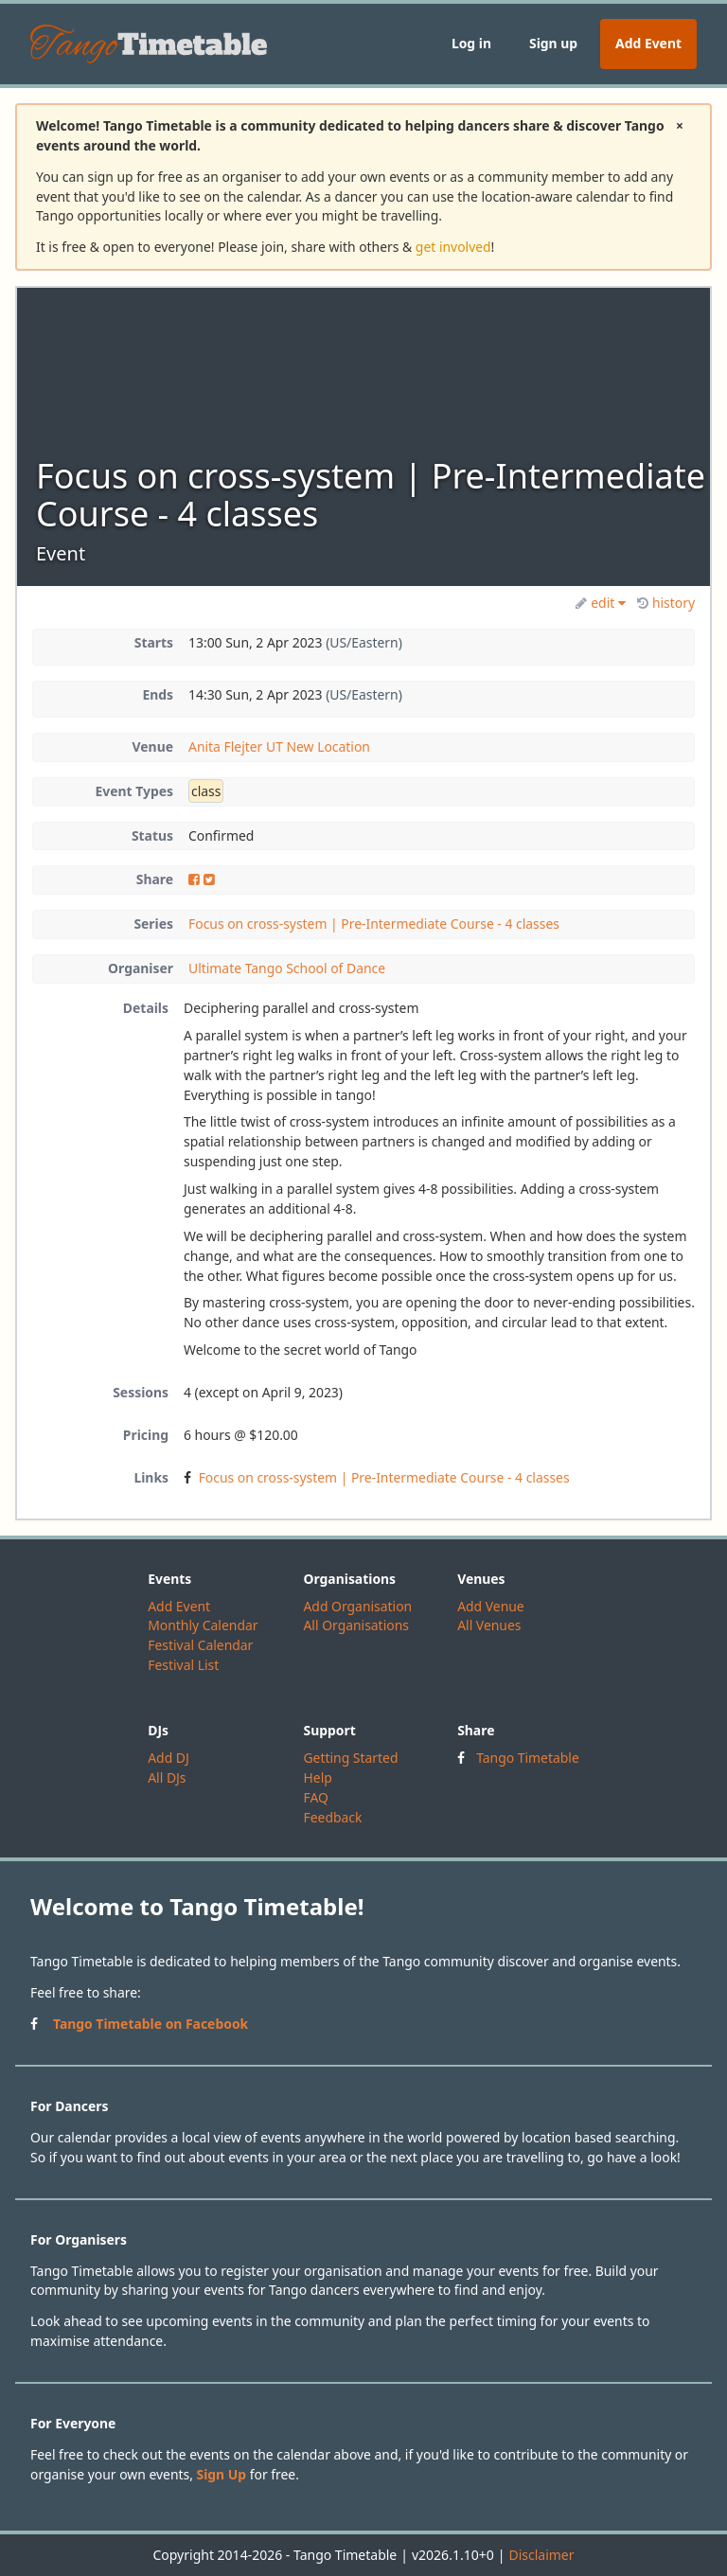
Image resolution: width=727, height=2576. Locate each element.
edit (601, 603)
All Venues (489, 1625)
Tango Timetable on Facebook (150, 2024)
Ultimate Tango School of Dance (286, 968)
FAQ (315, 1797)
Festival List (183, 1665)
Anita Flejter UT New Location (279, 746)
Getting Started (350, 1758)
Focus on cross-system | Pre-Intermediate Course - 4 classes (373, 924)
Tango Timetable (527, 1758)
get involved (453, 247)
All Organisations (355, 1625)
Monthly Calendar (202, 1625)
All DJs (167, 1777)
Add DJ (168, 1758)
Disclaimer (541, 2555)
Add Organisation (357, 1606)
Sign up (553, 43)
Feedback (332, 1817)
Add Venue (490, 1606)
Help (317, 1777)
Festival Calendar (200, 1645)
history (666, 603)
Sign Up (222, 2474)
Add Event (648, 43)
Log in (471, 43)
